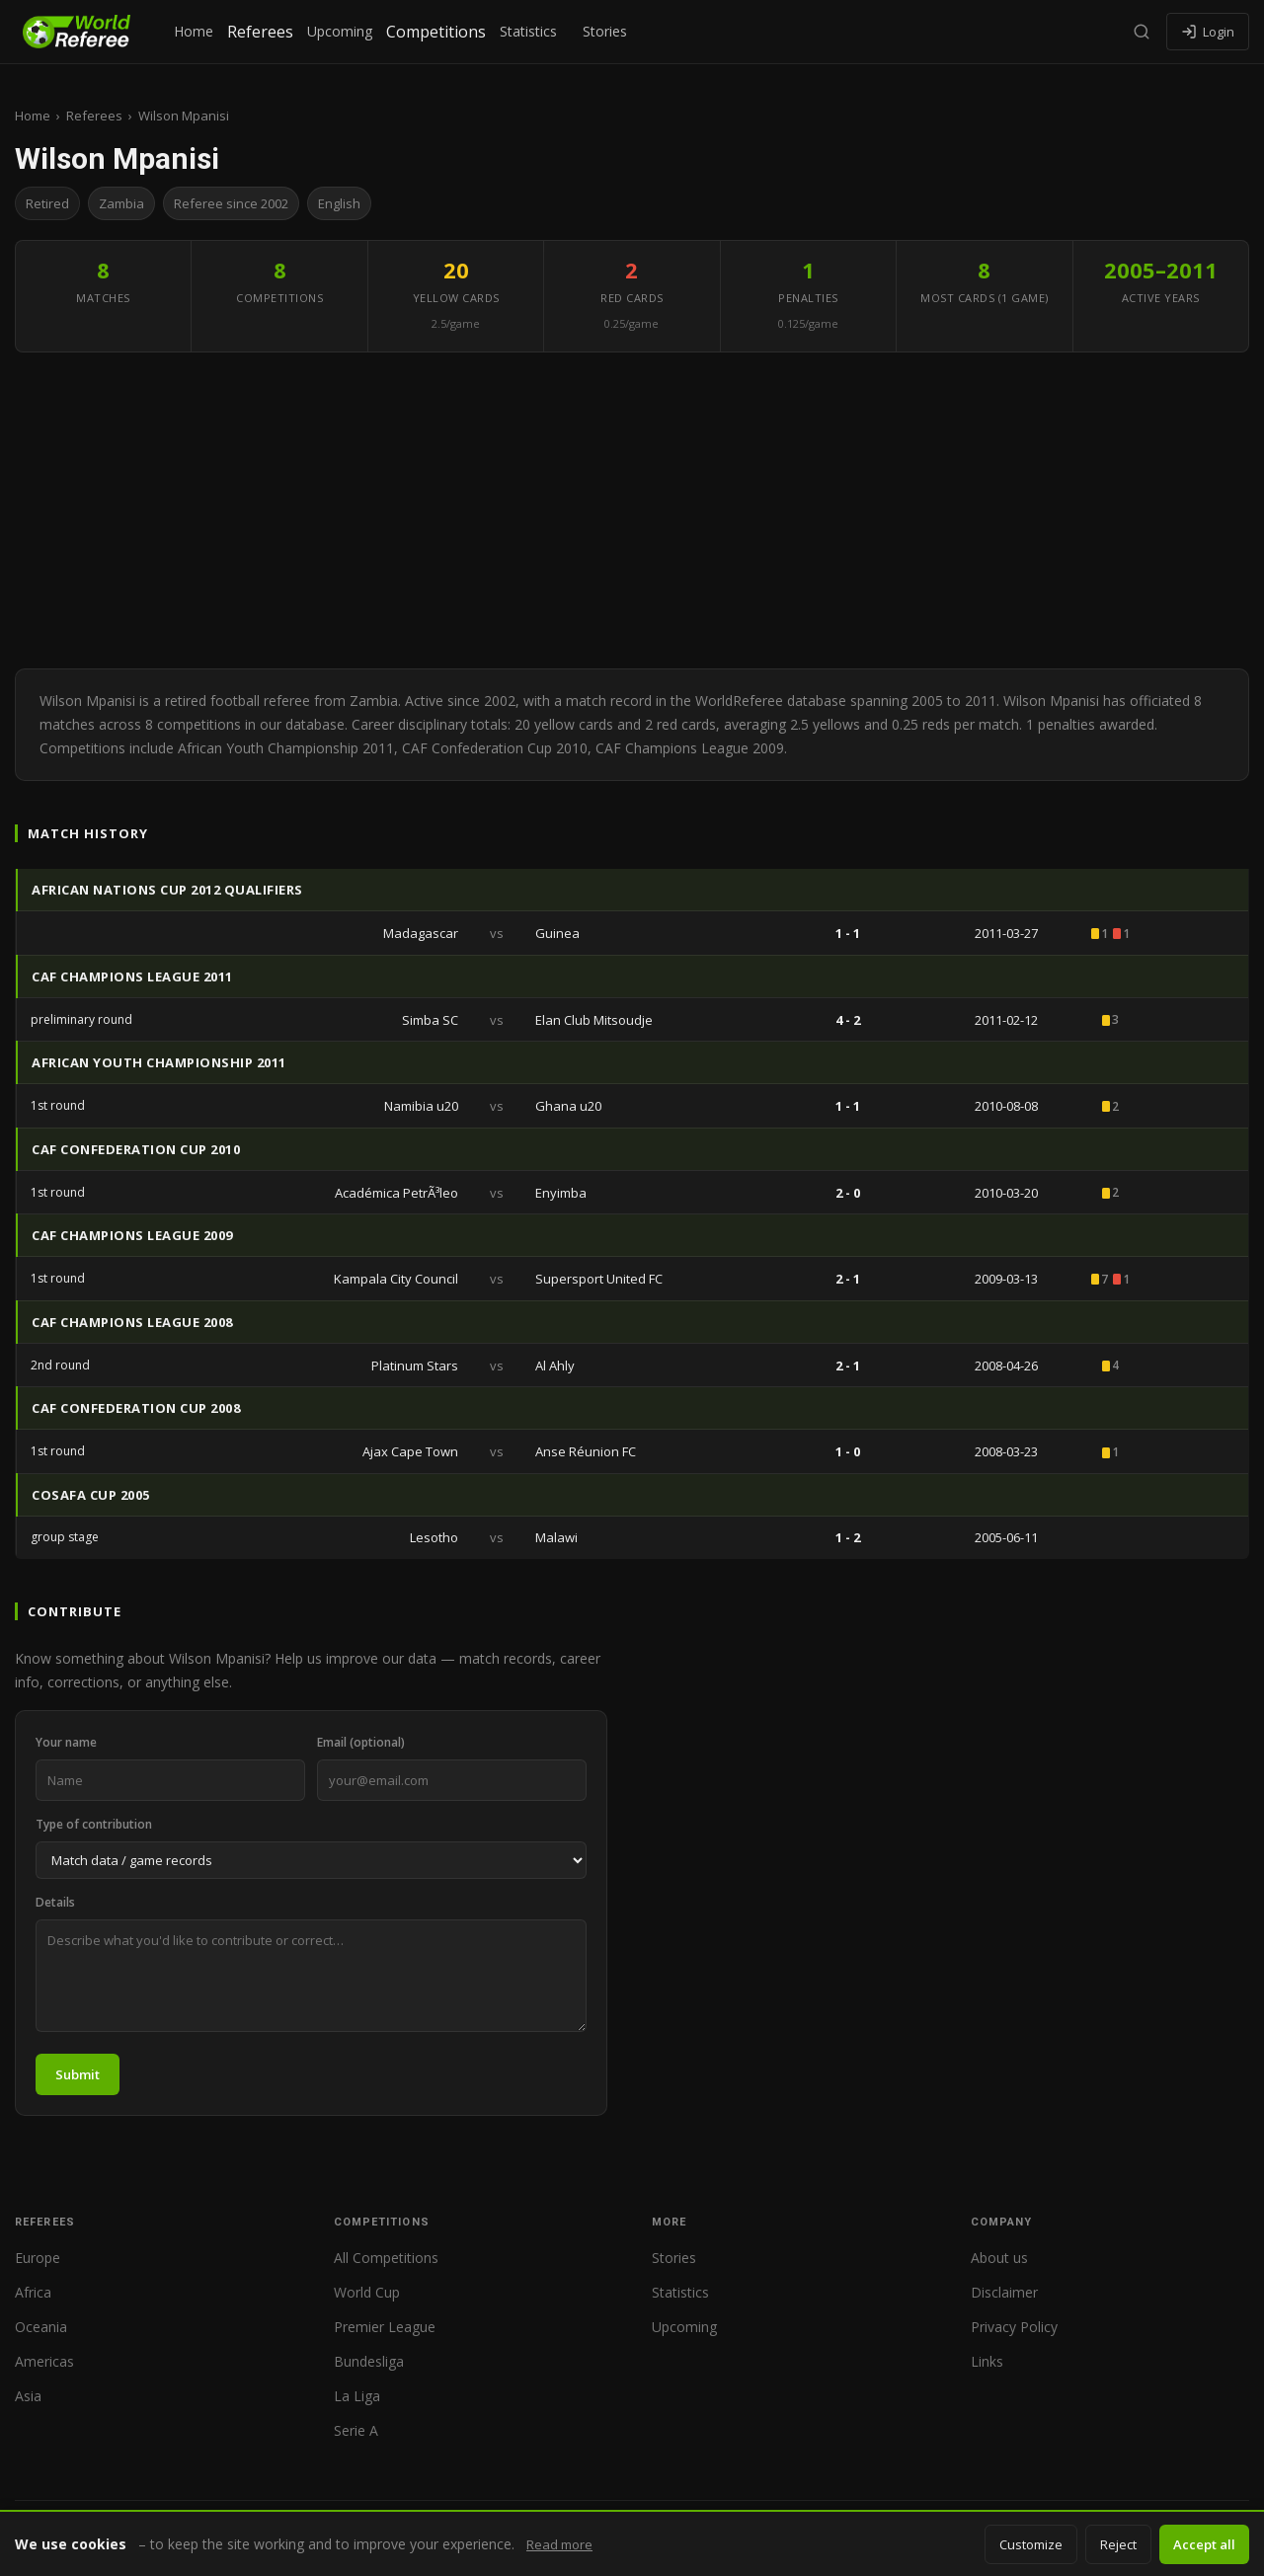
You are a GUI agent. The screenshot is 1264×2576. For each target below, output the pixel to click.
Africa (33, 2292)
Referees (260, 31)
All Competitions (386, 2257)
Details (55, 1902)
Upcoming (339, 31)
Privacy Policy (1014, 2326)
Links (987, 2361)
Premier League (384, 2326)
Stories (605, 31)
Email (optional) (361, 1742)
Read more (559, 2544)
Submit (77, 2074)
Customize (1031, 2544)
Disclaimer (1004, 2292)
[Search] (1141, 31)
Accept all (1204, 2544)
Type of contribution (94, 1824)
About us (999, 2257)
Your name (66, 1742)
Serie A (356, 2430)
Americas (44, 2361)
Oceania (41, 2326)
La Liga (357, 2395)
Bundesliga (369, 2361)
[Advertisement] (632, 510)
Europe (37, 2257)
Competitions (436, 31)
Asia (28, 2395)
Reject (1118, 2544)
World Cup (367, 2292)
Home (193, 31)
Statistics (528, 31)
